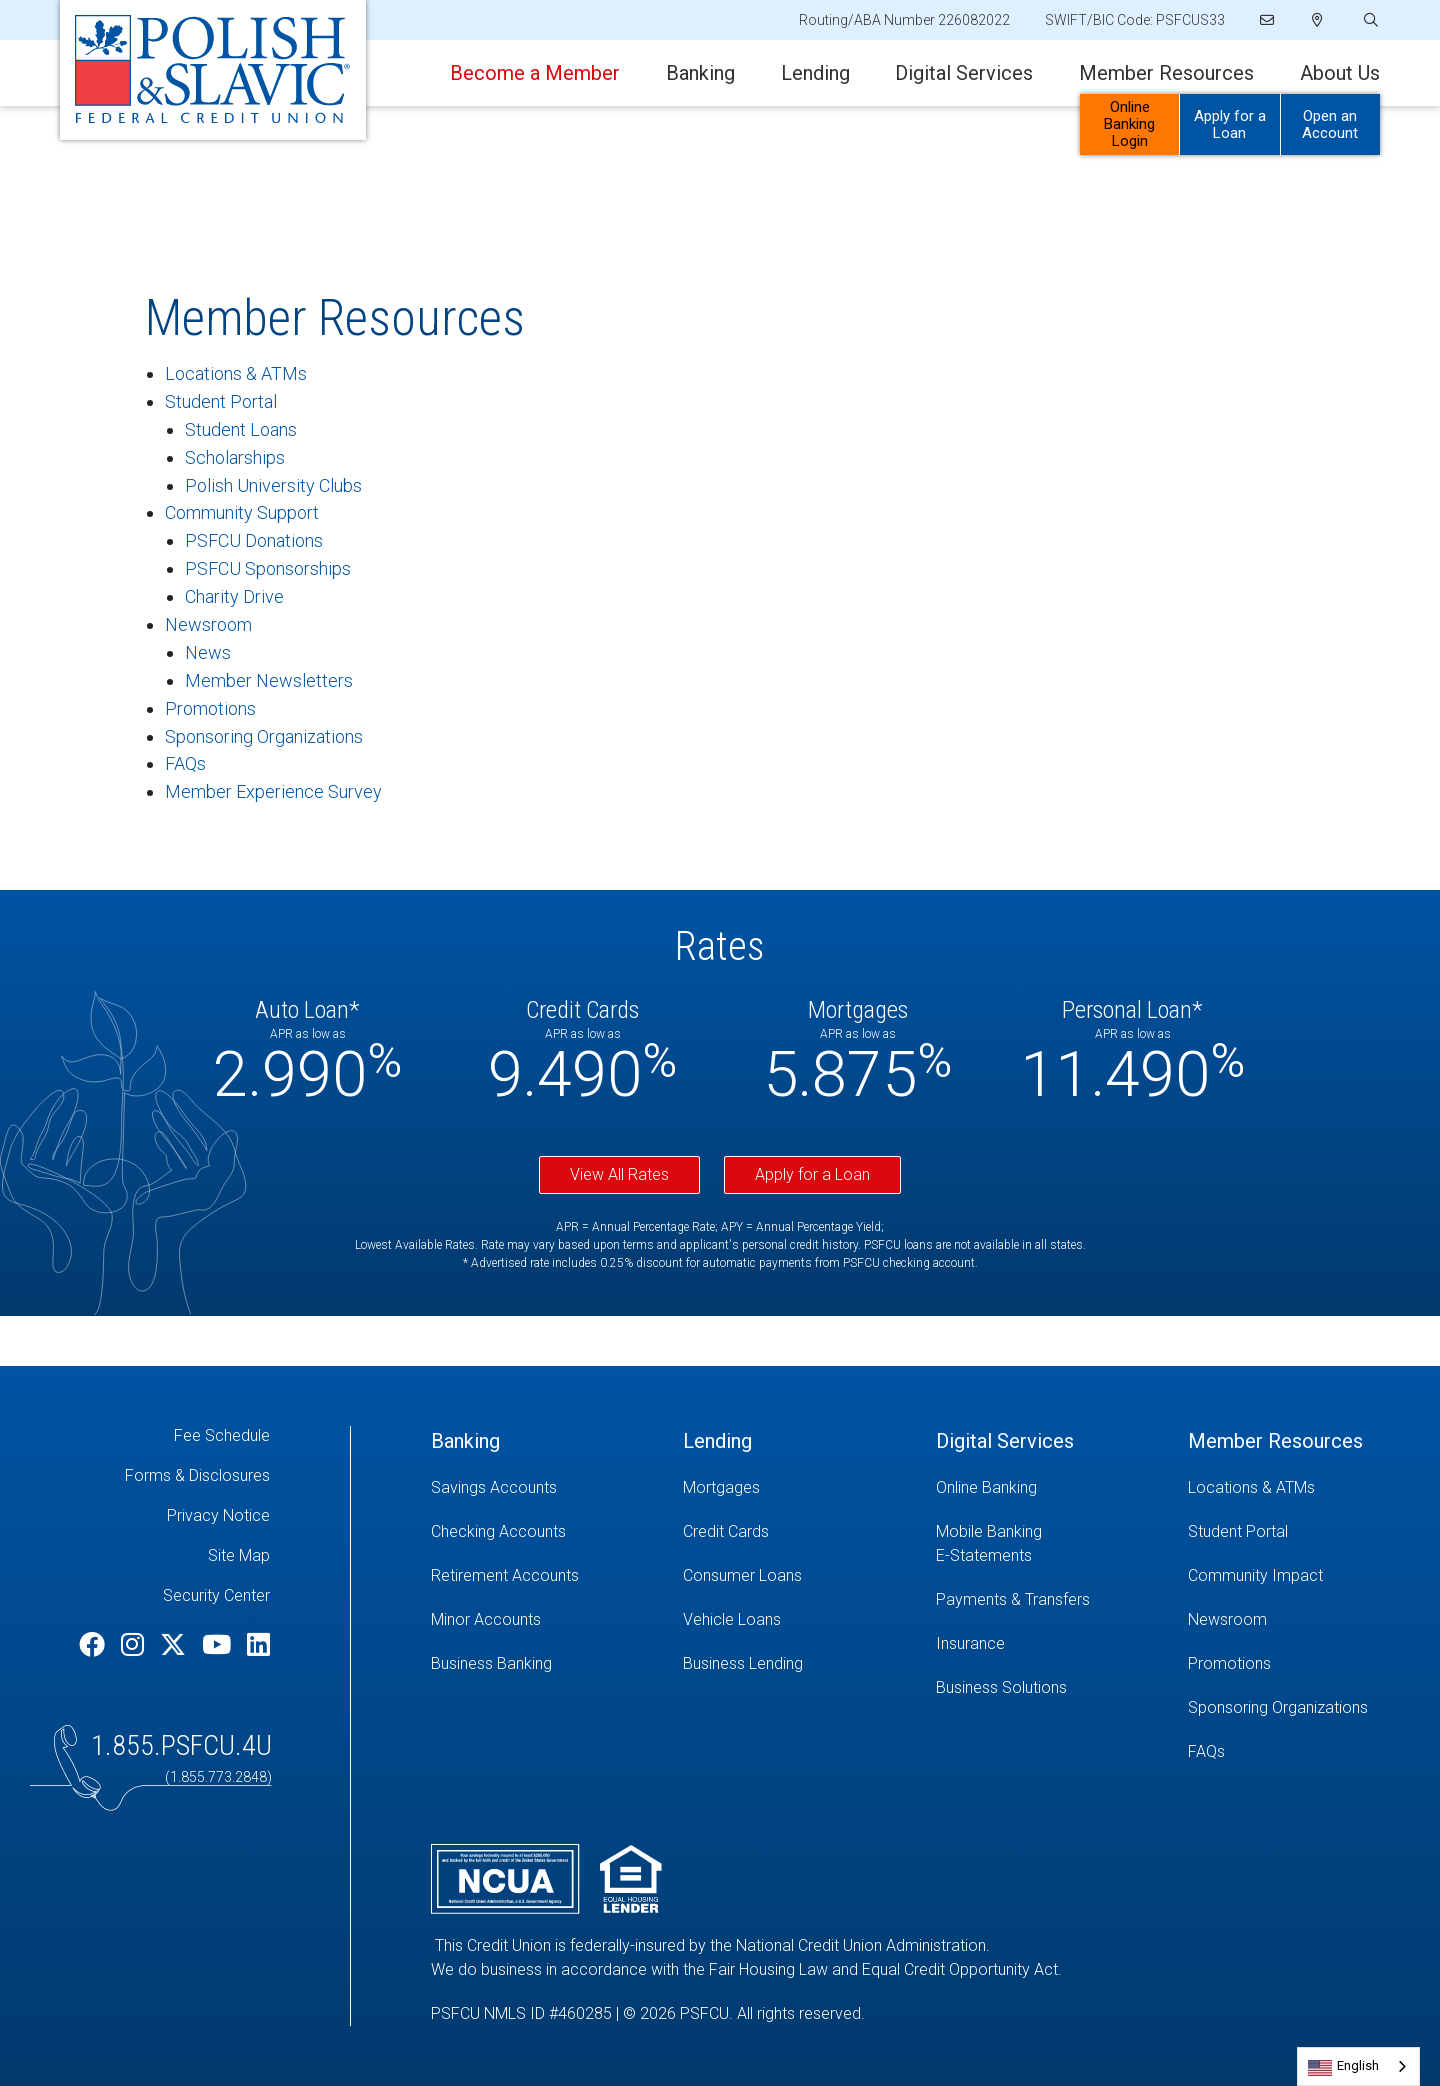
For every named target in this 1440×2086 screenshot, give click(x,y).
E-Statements (984, 1555)
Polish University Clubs (273, 485)
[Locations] (1317, 20)
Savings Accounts (494, 1487)
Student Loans (241, 429)
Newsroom (208, 624)
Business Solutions (1001, 1687)
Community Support (242, 512)
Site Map (239, 1555)
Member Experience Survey (273, 791)
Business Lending (743, 1663)
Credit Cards (726, 1531)
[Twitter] (176, 1645)
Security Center (216, 1595)
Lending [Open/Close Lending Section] (815, 73)
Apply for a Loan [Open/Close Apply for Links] (1230, 124)
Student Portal (221, 401)
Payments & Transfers (1013, 1599)
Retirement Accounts (505, 1575)
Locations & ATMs (236, 373)
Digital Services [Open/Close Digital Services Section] (964, 73)
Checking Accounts (498, 1531)
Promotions (210, 708)
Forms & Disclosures (197, 1475)
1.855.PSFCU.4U (181, 1745)
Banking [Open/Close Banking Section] (700, 73)
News (208, 652)
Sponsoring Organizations (264, 736)
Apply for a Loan (812, 1174)
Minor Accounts (486, 1619)
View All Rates (619, 1174)
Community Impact (1255, 1575)
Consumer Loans (742, 1575)
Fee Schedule (222, 1435)
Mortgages (721, 1487)
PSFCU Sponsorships (268, 568)
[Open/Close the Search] (1369, 20)
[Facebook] (95, 1645)
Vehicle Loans (732, 1619)
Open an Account (1330, 124)
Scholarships (235, 457)
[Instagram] (135, 1645)
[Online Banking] (1047, 1488)
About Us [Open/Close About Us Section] (1340, 73)
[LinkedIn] (258, 1645)
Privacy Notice (218, 1515)
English (1358, 2065)
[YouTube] (219, 1645)
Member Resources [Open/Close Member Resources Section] (1166, 73)
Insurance (970, 1643)
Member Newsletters (269, 680)
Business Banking (491, 1663)
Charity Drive (234, 596)
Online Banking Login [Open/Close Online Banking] (1129, 124)
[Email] (1268, 20)
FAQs (185, 763)
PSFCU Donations (254, 540)
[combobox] (1358, 2066)
